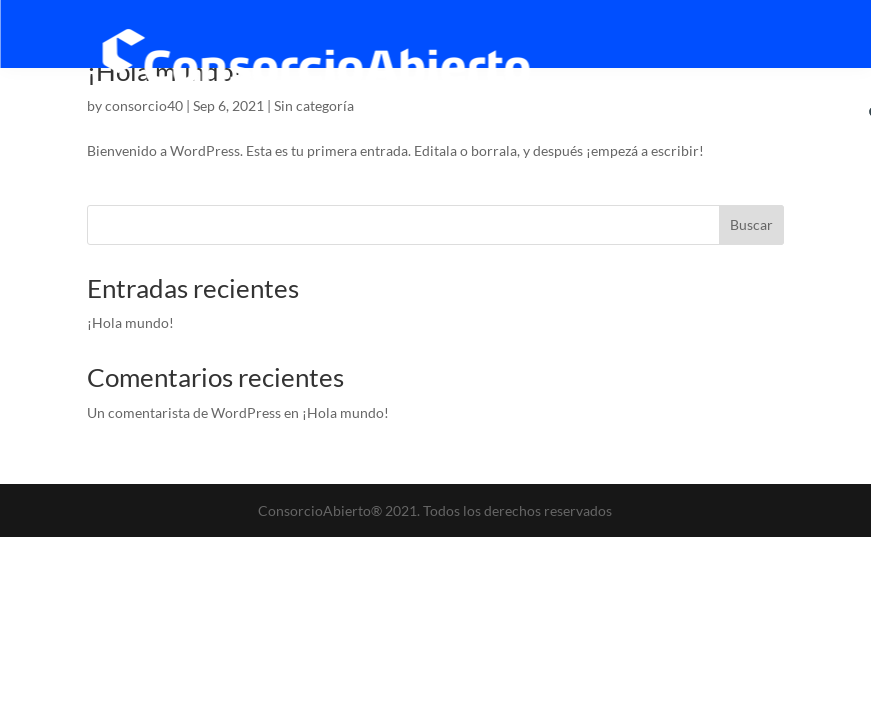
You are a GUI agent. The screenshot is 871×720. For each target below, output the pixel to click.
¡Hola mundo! (130, 322)
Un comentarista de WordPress (184, 412)
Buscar (751, 224)
